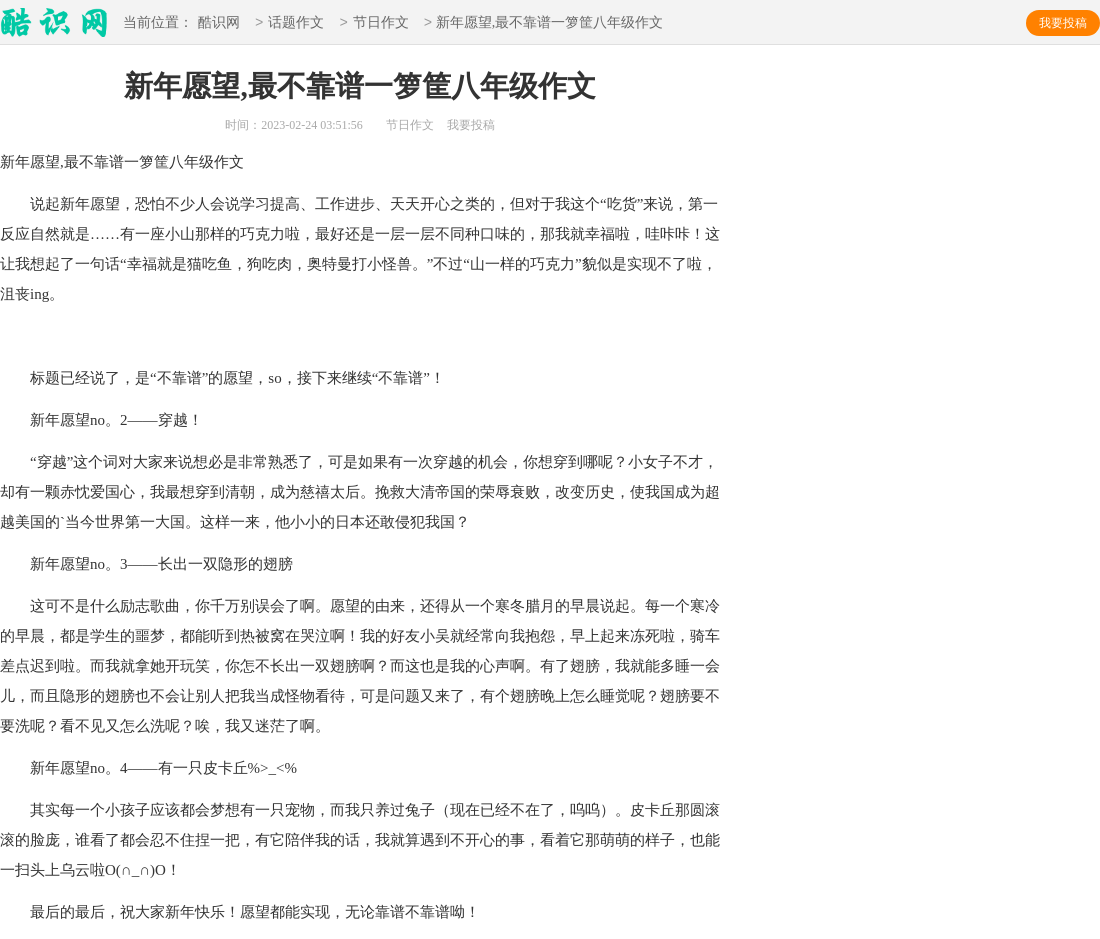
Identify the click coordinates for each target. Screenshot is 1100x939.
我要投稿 (1063, 23)
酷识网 (219, 23)
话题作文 (296, 23)
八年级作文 (206, 162)
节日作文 (381, 23)
